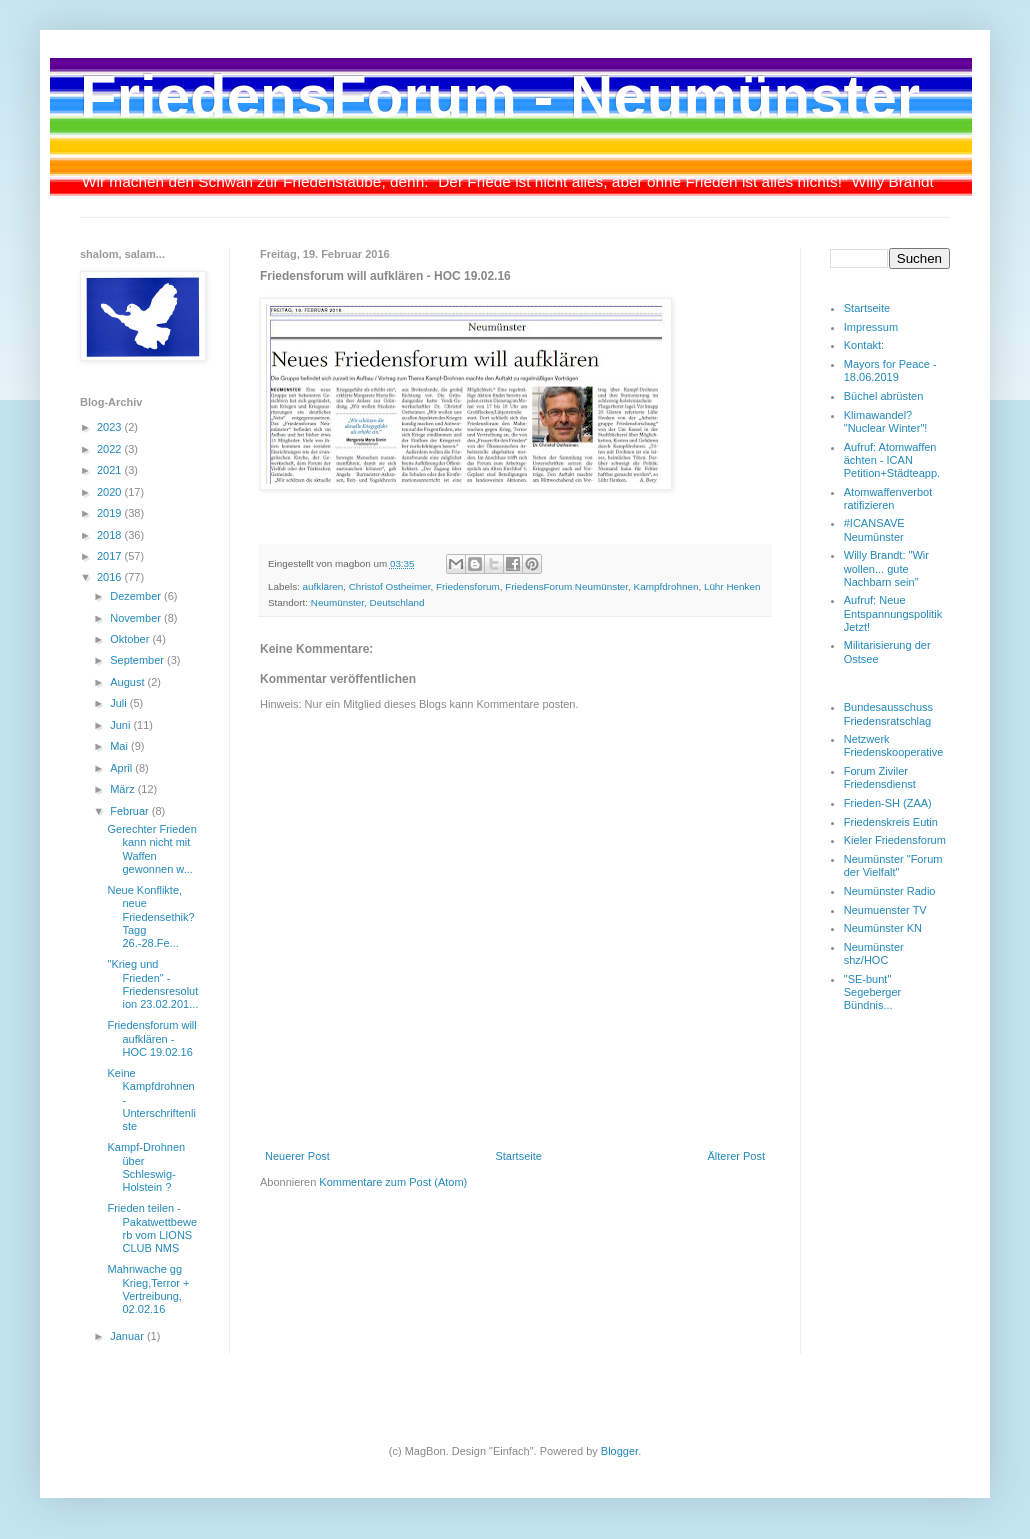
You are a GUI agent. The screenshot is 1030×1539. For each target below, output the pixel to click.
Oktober (131, 639)
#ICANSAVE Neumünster (874, 529)
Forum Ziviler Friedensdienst (880, 777)
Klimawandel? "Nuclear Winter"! (886, 421)
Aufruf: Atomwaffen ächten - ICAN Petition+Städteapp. (892, 460)
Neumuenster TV (885, 910)
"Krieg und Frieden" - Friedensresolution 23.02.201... (152, 984)
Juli (120, 703)
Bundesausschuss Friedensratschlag (888, 713)
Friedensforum (468, 586)
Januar (128, 1336)
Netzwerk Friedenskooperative (894, 745)
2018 (111, 535)
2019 (111, 513)
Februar (131, 811)
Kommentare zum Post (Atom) (393, 1182)
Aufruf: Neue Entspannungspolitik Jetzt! (893, 613)
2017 (111, 556)
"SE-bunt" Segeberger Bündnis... (873, 992)
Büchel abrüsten (884, 396)
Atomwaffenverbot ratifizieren (888, 498)
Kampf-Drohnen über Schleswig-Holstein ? (146, 1167)
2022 (111, 449)
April (122, 768)
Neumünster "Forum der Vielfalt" (893, 865)
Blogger (619, 1451)
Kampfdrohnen (666, 586)
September (138, 660)
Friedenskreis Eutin (891, 822)
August (128, 682)
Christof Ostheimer (390, 586)
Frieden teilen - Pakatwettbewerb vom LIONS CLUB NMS (152, 1228)
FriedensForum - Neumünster (500, 96)
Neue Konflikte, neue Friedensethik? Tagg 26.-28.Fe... (150, 916)
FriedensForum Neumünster (566, 586)
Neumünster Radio (890, 891)
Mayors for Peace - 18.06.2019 (890, 370)
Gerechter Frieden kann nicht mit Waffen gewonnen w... (151, 849)
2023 (111, 427)
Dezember (137, 596)
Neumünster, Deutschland (368, 602)
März (124, 789)
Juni (121, 725)
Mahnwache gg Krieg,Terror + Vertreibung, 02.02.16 (148, 1289)
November (137, 618)
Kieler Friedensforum (895, 840)
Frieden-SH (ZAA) (888, 803)
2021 (111, 470)
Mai (120, 746)
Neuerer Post (297, 1156)
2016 (111, 577)
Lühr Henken (732, 586)
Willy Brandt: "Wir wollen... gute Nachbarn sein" (886, 568)
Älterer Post (736, 1156)
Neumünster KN (883, 928)
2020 (111, 492)
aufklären (323, 586)
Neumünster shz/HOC (874, 953)
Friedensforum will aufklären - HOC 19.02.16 (151, 1038)
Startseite (518, 1156)
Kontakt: (864, 345)
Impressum (871, 327)
